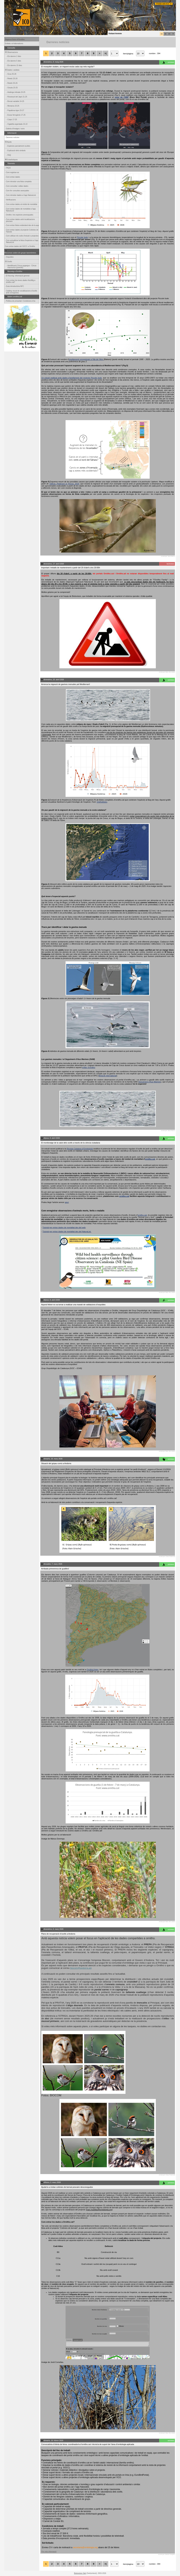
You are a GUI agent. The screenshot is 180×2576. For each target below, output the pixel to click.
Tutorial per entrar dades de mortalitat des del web (64, 1227)
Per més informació (48, 2552)
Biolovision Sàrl (80, 2573)
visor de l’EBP (122, 97)
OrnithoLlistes (92, 1669)
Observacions (11, 52)
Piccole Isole (82, 237)
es (165, 34)
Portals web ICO (162, 4)
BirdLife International (108, 1076)
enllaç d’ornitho (88, 1067)
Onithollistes (102, 802)
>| (105, 53)
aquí (67, 1202)
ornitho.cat (142, 1215)
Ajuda (8, 142)
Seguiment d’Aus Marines (150, 1082)
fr (173, 34)
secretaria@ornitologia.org (85, 2547)
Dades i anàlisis (12, 70)
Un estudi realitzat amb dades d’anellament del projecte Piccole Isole (71, 378)
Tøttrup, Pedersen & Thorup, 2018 (64, 484)
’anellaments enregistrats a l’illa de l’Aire (86, 359)
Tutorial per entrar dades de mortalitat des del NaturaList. (67, 1231)
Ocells (8, 262)
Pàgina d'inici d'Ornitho (15, 39)
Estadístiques (11, 160)
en (169, 34)
